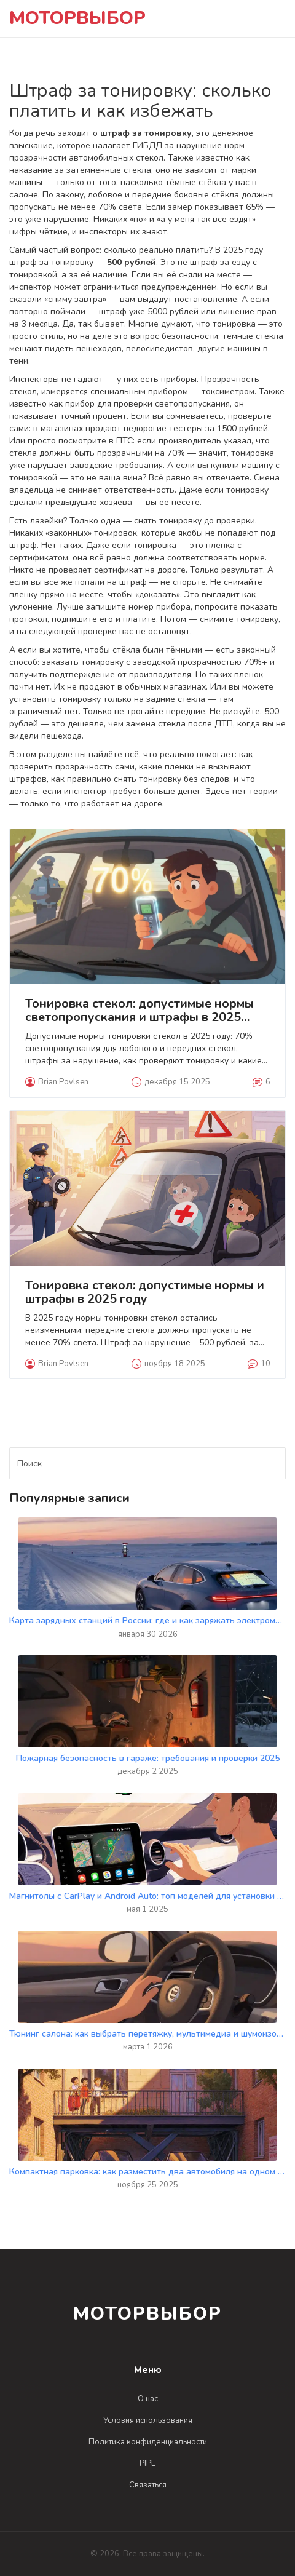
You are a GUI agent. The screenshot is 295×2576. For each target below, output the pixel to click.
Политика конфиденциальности (147, 2441)
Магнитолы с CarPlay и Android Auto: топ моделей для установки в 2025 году (147, 1896)
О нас (148, 2398)
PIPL (147, 2463)
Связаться (148, 2485)
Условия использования (147, 2420)
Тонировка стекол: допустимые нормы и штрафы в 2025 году (144, 1292)
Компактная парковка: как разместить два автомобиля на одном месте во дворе (147, 2171)
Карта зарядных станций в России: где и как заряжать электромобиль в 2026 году (147, 1620)
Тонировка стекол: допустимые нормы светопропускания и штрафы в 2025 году (139, 1010)
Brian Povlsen (56, 1081)
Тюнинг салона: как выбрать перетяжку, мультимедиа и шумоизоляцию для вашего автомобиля (147, 2033)
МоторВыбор (77, 18)
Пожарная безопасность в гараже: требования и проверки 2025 (148, 1758)
